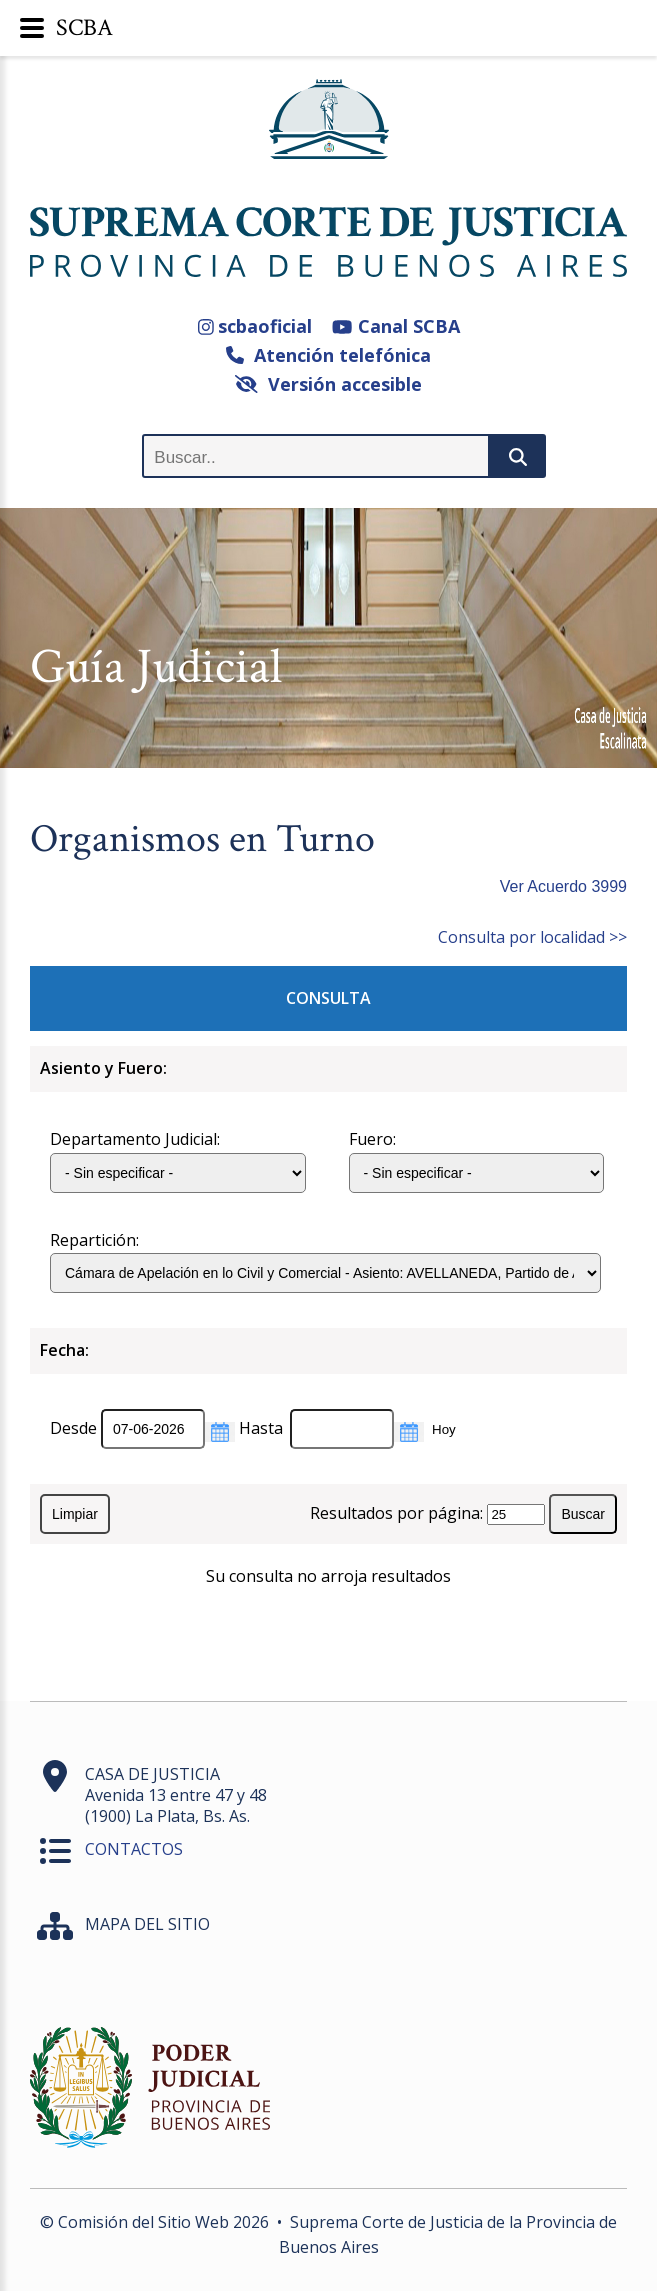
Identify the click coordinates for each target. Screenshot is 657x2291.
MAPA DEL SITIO (147, 1924)
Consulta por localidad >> (532, 937)
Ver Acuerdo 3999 (563, 886)
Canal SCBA (395, 326)
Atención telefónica (328, 355)
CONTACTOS (134, 1849)
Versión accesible (328, 384)
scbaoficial (255, 326)
